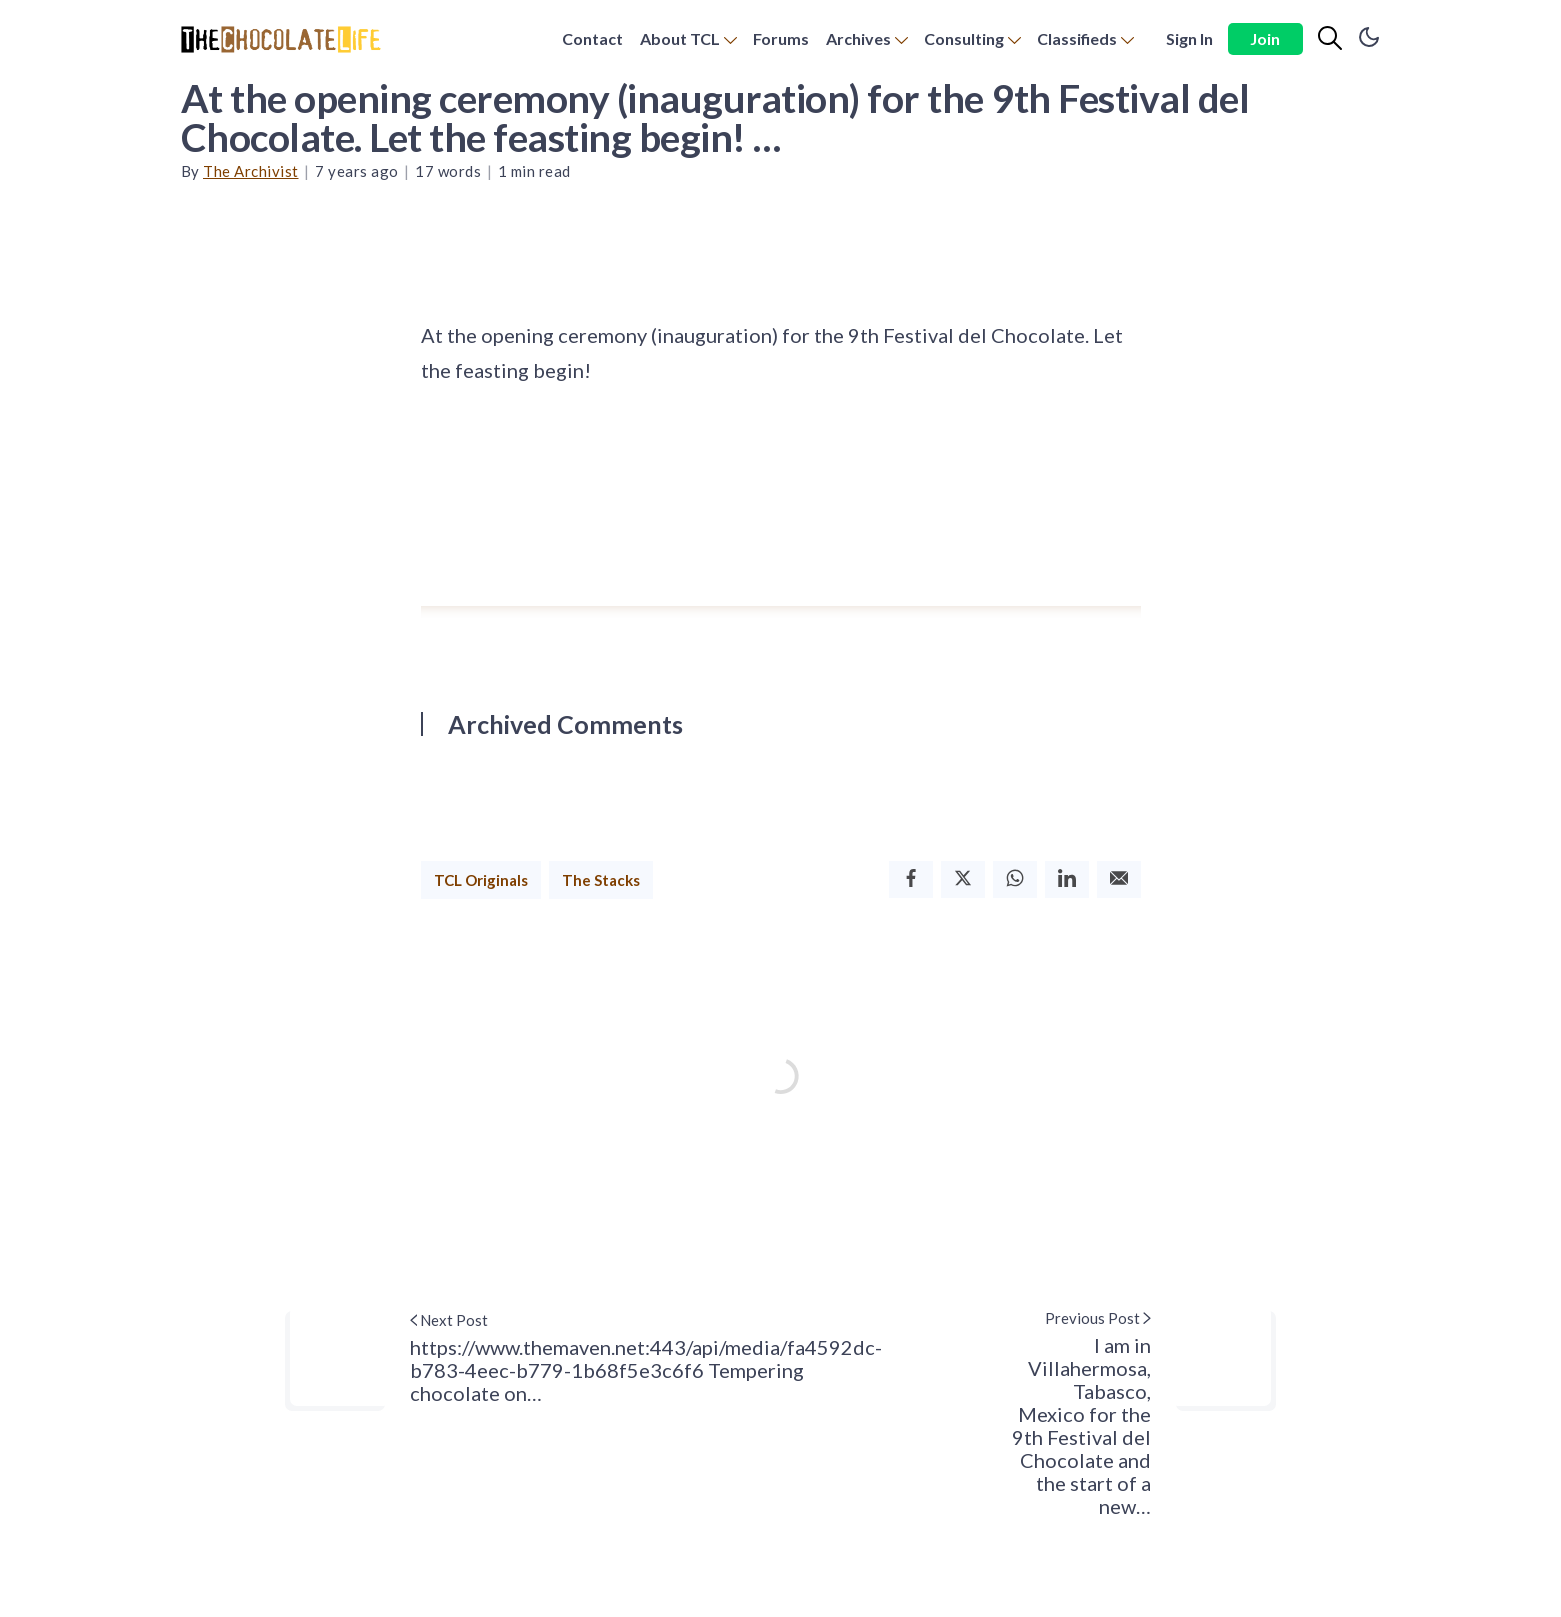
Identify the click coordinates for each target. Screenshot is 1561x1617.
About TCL (680, 38)
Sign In (1189, 38)
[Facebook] (911, 879)
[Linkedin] (1067, 879)
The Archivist (251, 171)
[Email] (1119, 879)
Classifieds (1077, 38)
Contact (592, 38)
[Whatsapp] (1015, 879)
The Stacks (601, 880)
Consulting (964, 38)
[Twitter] (963, 879)
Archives (858, 38)
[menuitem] (592, 39)
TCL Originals (481, 880)
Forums (781, 38)
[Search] (1330, 39)
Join (1265, 38)
